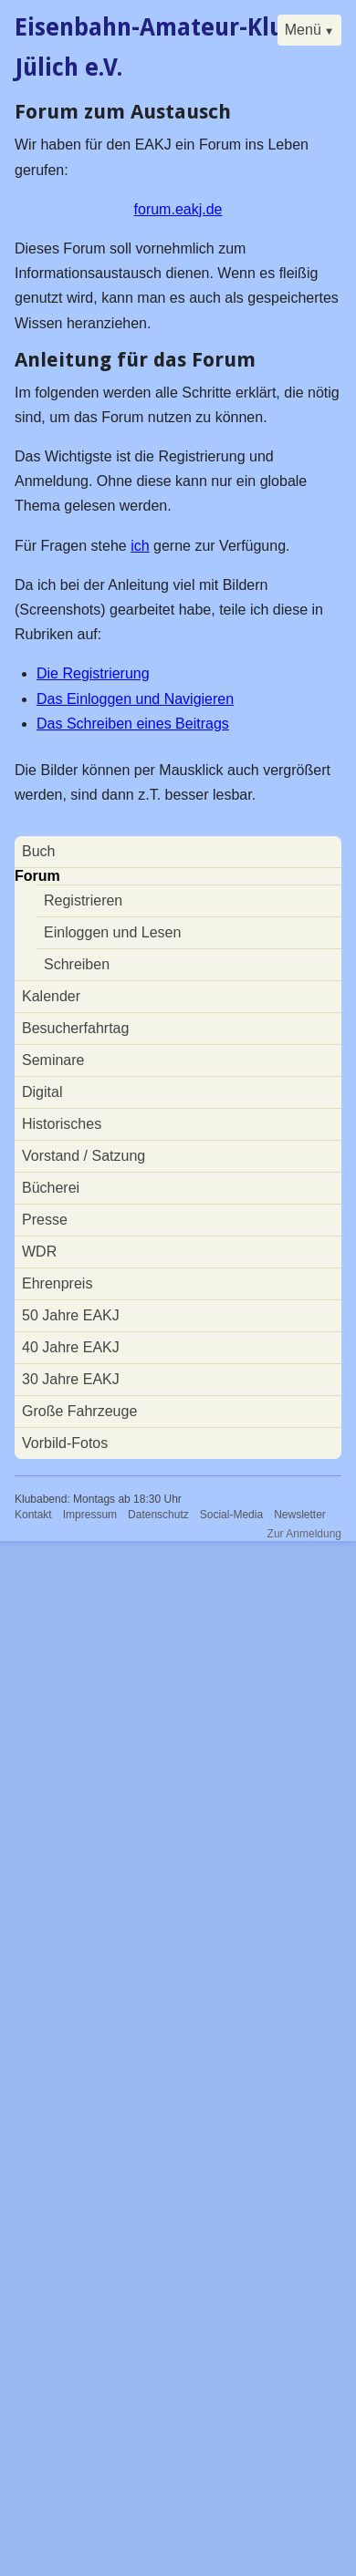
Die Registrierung (93, 673)
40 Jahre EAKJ (71, 1347)
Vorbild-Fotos (65, 1443)
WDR (39, 1251)
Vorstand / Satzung (83, 1156)
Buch (38, 851)
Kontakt (33, 1514)
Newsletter (300, 1514)
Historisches (61, 1124)
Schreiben (77, 964)
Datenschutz (158, 1514)
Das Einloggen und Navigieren (135, 699)
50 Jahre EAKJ (71, 1315)
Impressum (90, 1514)
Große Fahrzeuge (79, 1411)
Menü (303, 29)
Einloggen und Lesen (112, 932)
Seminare (53, 1060)
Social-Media (231, 1514)
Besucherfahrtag (75, 1028)
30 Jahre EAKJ (71, 1379)
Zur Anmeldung (304, 1533)
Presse (45, 1219)
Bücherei (50, 1187)
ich (140, 545)
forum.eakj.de (178, 209)
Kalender (51, 996)
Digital (42, 1092)
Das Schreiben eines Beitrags (133, 723)
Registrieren (83, 900)
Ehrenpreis (57, 1283)
